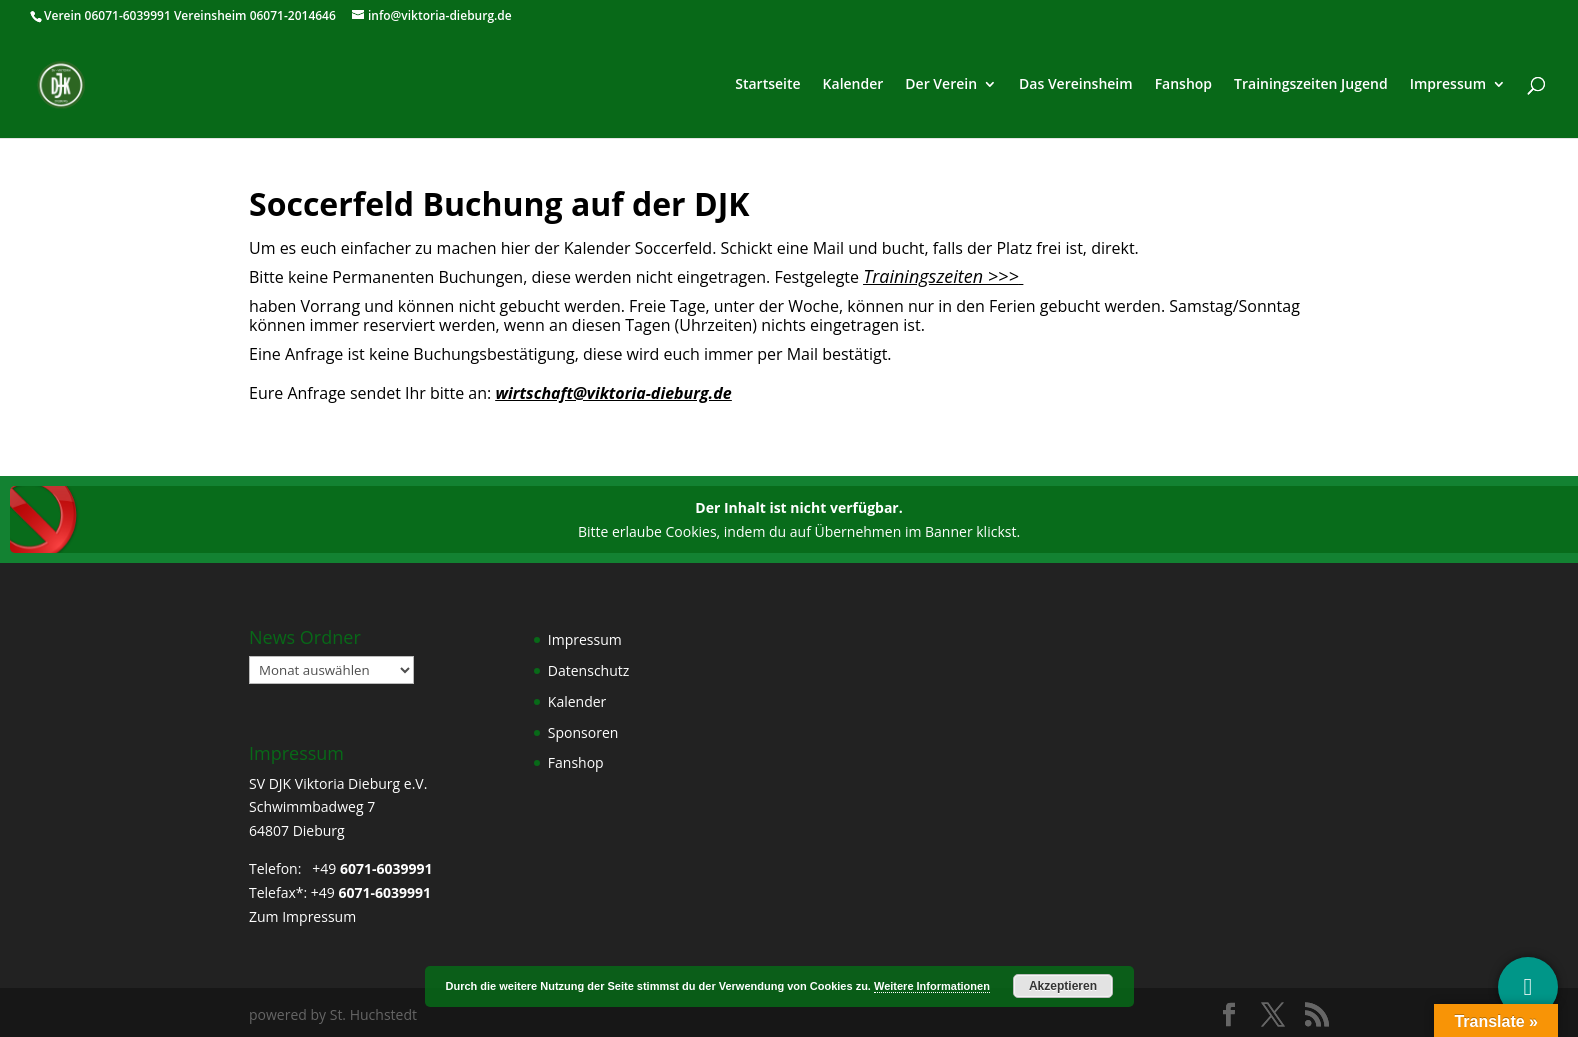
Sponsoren (583, 732)
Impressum (1448, 85)
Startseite (767, 85)
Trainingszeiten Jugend (1311, 85)
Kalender (853, 85)
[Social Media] (1528, 987)
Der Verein (941, 85)
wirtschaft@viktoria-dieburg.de (613, 393)
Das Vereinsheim (1076, 85)
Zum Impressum (302, 916)
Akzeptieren (1063, 986)
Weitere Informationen (932, 986)
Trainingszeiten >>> (941, 276)
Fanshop (1183, 85)
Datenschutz (588, 670)
